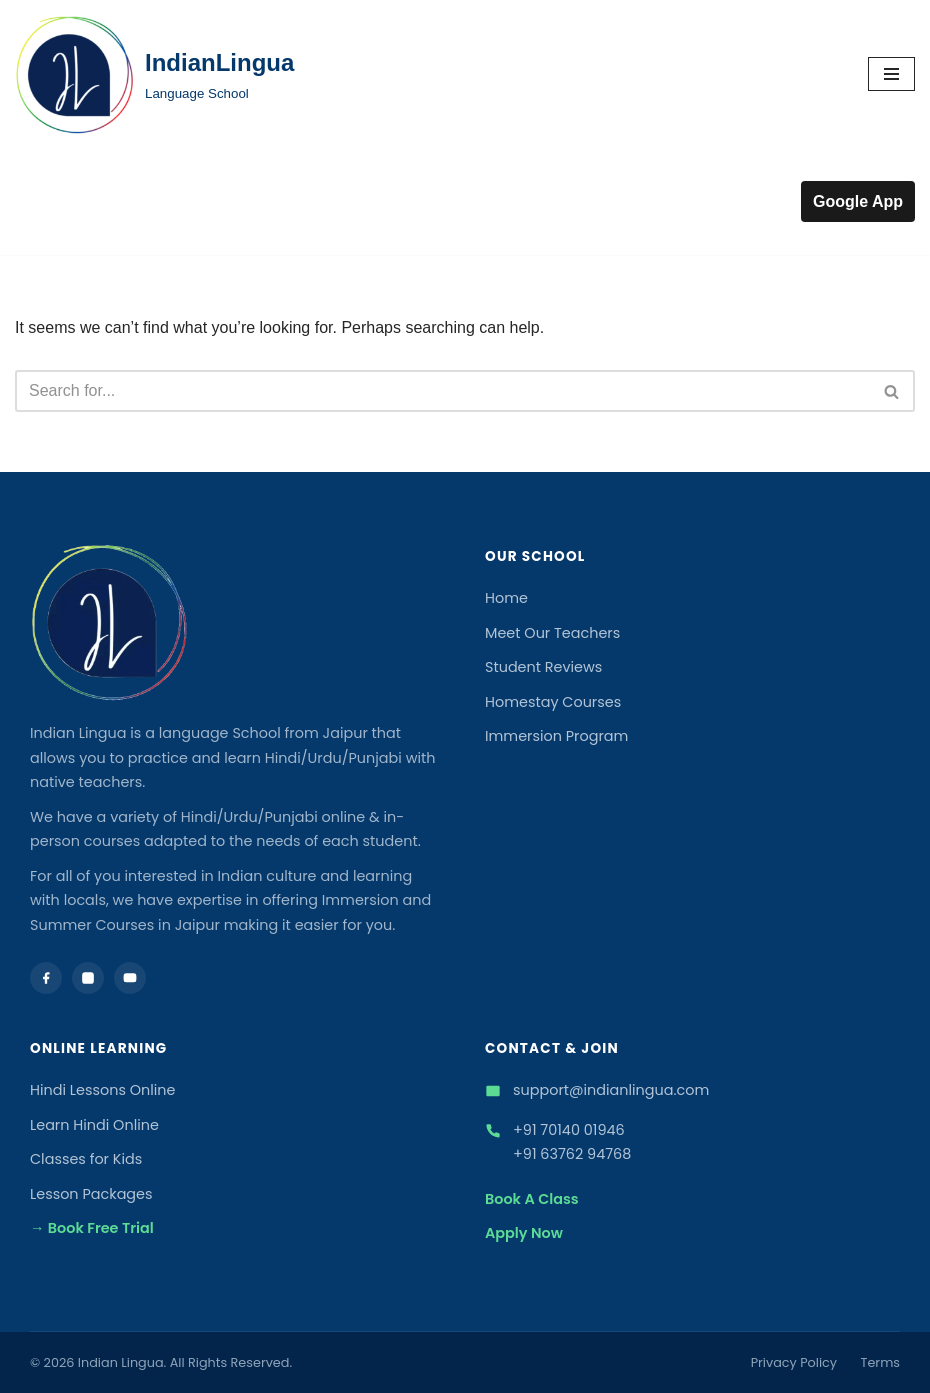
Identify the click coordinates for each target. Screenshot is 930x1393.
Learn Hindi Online (94, 1125)
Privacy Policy (794, 1362)
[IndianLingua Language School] (154, 74)
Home (506, 598)
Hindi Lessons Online (103, 1090)
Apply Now (524, 1233)
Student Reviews (543, 667)
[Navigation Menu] (891, 74)
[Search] (442, 391)
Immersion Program (556, 736)
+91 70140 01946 (569, 1130)
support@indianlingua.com (611, 1090)
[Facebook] (46, 978)
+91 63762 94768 (572, 1154)
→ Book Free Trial (92, 1228)
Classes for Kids (86, 1159)
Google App (858, 201)
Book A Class (532, 1199)
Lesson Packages (91, 1194)
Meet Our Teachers (552, 633)
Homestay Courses (553, 702)
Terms (881, 1362)
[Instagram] (88, 978)
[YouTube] (130, 978)
